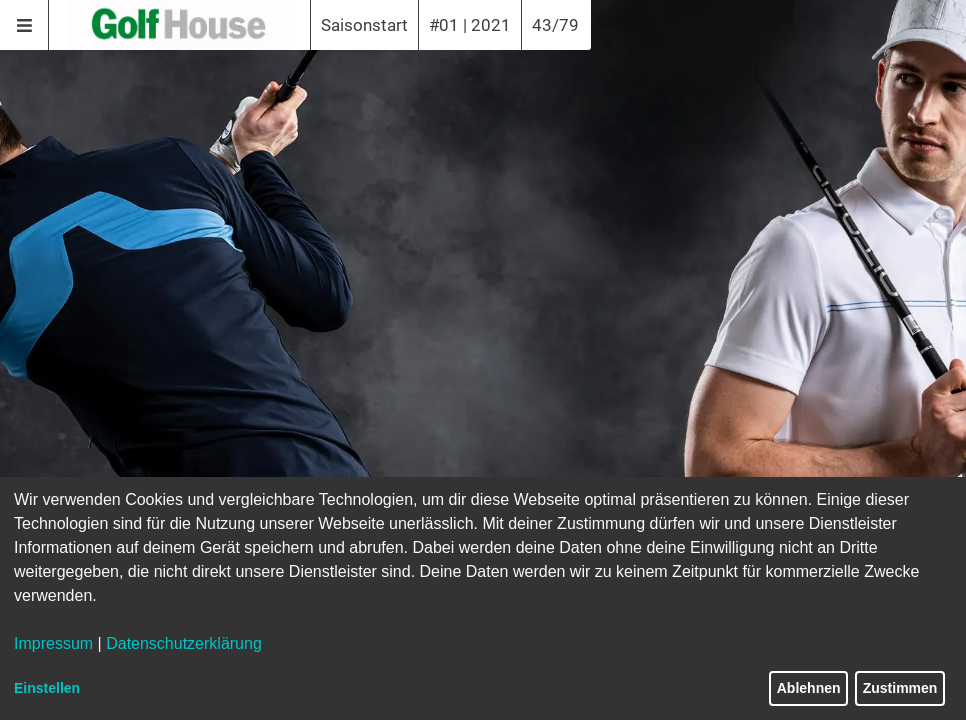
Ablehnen (809, 688)
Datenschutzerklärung (184, 643)
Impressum (53, 643)
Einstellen (47, 688)
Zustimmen (900, 688)
